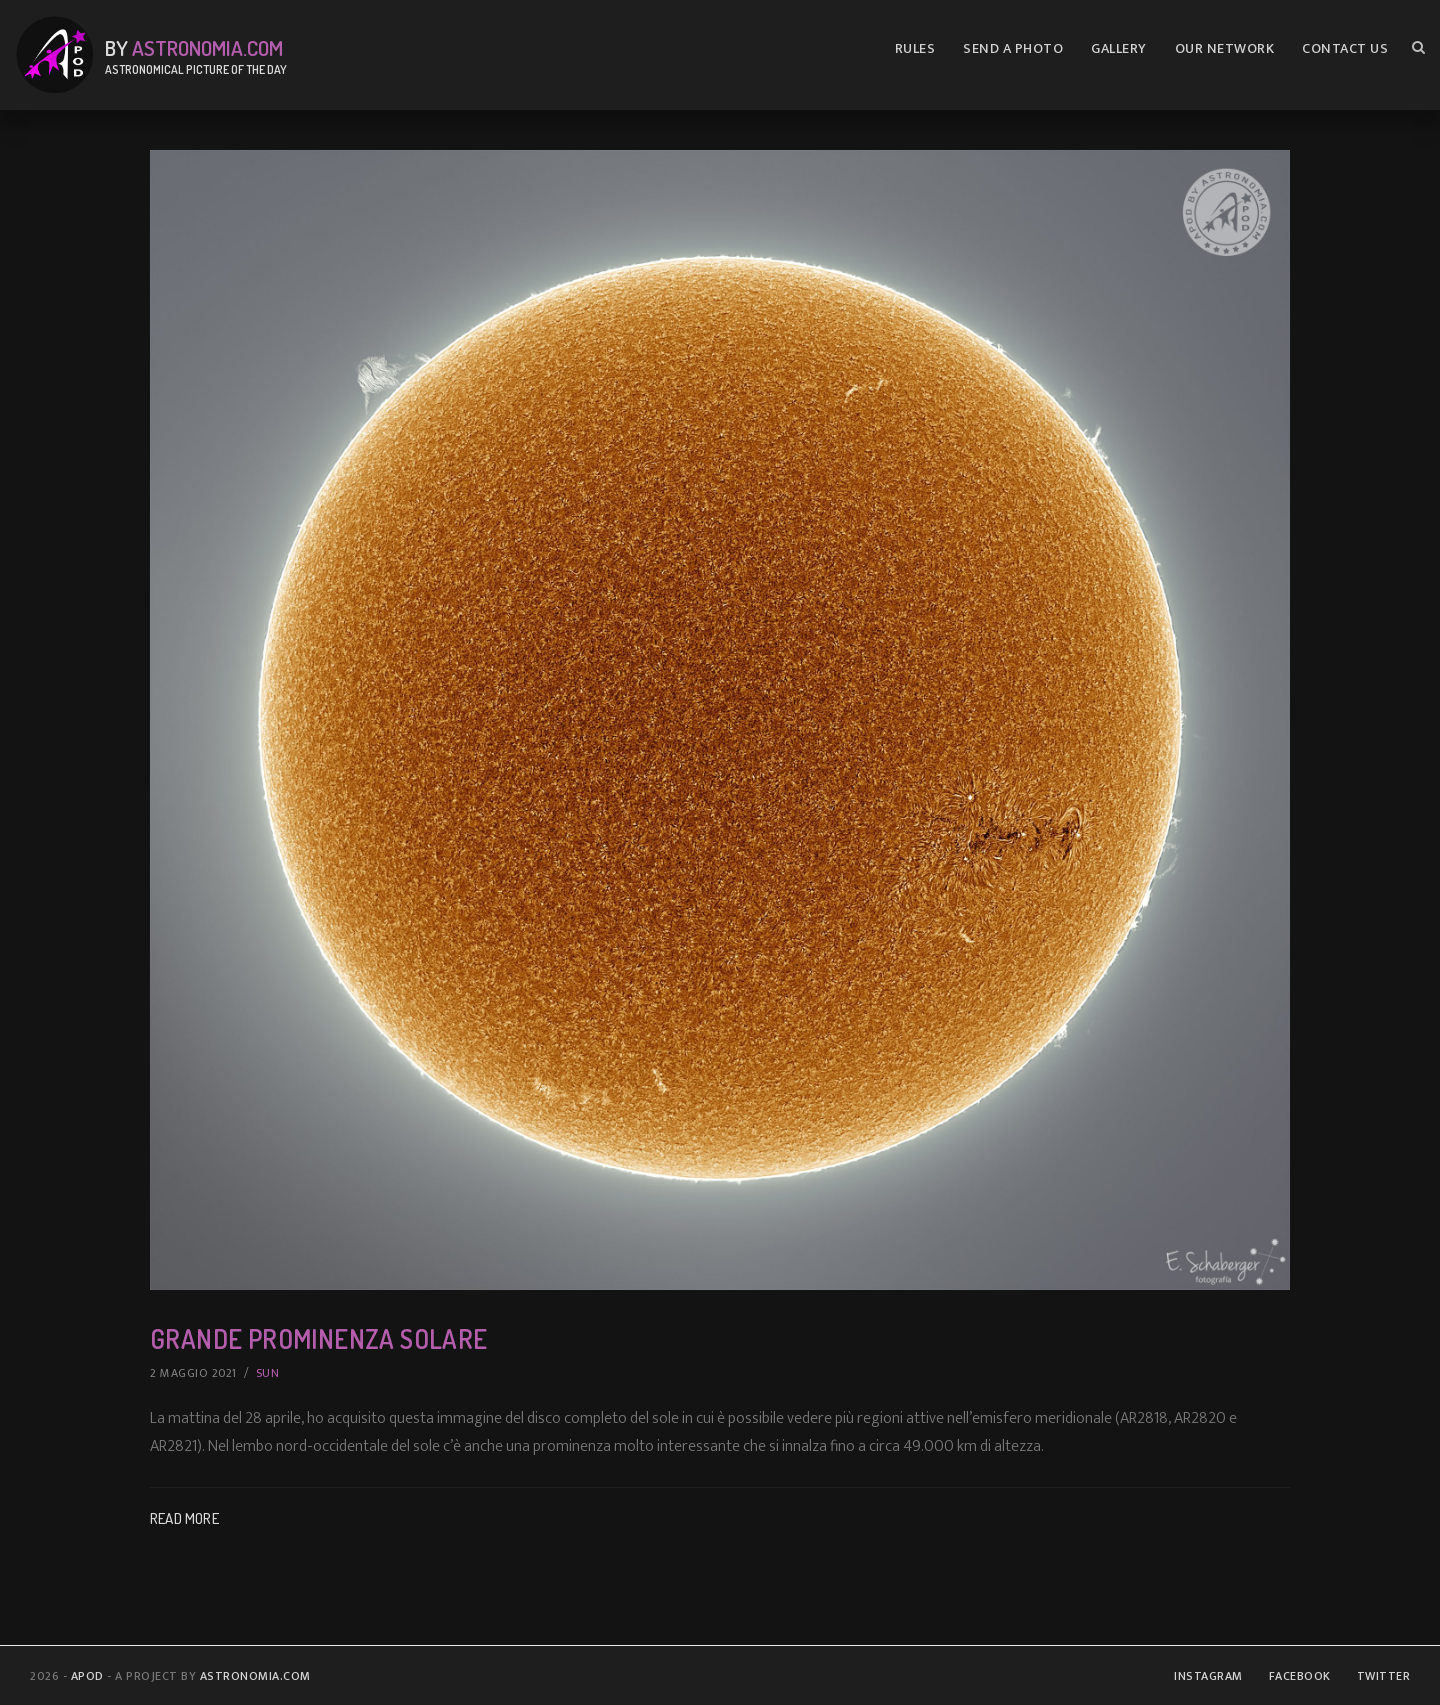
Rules (915, 48)
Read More (184, 1518)
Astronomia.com (207, 47)
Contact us (1345, 48)
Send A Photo (1013, 48)
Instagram (1208, 1676)
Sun (268, 1373)
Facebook (1300, 1676)
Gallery (1119, 48)
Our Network (1225, 48)
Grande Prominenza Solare (319, 1338)
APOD (87, 1676)
